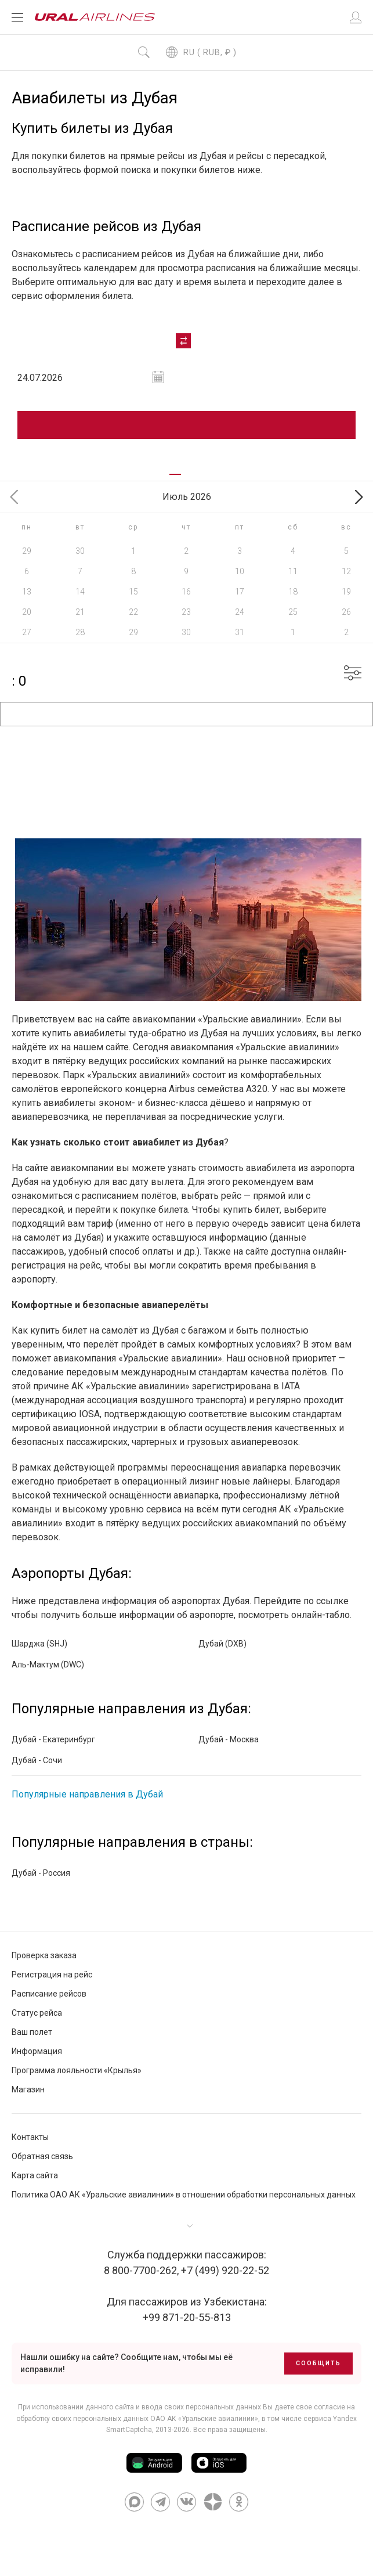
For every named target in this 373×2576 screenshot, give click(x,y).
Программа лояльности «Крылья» (77, 2070)
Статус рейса (37, 2012)
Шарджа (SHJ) (39, 1643)
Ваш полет (32, 2032)
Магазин (28, 2089)
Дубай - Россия (41, 1873)
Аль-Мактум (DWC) (48, 1664)
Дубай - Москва (228, 1739)
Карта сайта (35, 2175)
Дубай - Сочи (37, 1760)
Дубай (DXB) (222, 1643)
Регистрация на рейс (52, 1974)
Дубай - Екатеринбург (53, 1739)
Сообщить (318, 2363)
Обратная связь (42, 2156)
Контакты (30, 2137)
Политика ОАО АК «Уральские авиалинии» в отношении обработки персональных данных (184, 2194)
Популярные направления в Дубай (87, 1794)
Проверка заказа (44, 1955)
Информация (37, 2051)
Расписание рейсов (49, 1993)
